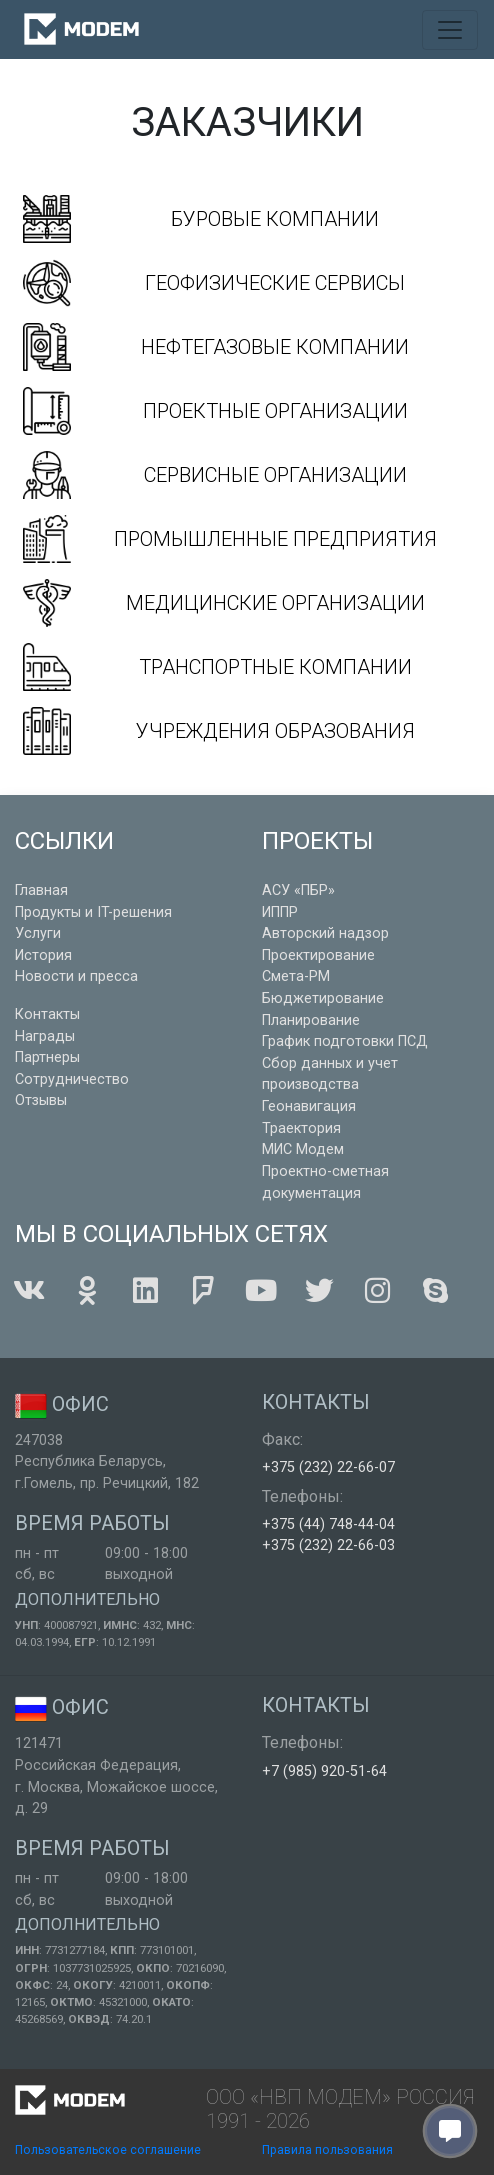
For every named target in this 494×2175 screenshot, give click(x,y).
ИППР (280, 912)
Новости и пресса (76, 976)
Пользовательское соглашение (108, 2150)
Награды (45, 1036)
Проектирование (318, 955)
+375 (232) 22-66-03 (328, 1545)
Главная (41, 890)
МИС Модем (303, 1149)
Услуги (38, 933)
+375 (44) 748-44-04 (328, 1524)
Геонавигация (309, 1106)
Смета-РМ (296, 976)
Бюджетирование (323, 998)
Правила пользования (327, 2150)
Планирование (311, 1020)
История (43, 955)
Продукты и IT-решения (93, 912)
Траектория (301, 1128)
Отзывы (41, 1100)
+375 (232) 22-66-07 (328, 1467)
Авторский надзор (325, 933)
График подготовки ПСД (345, 1041)
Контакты (47, 1014)
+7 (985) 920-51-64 (324, 1771)
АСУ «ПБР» (298, 890)
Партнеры (47, 1057)
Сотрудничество (72, 1079)
